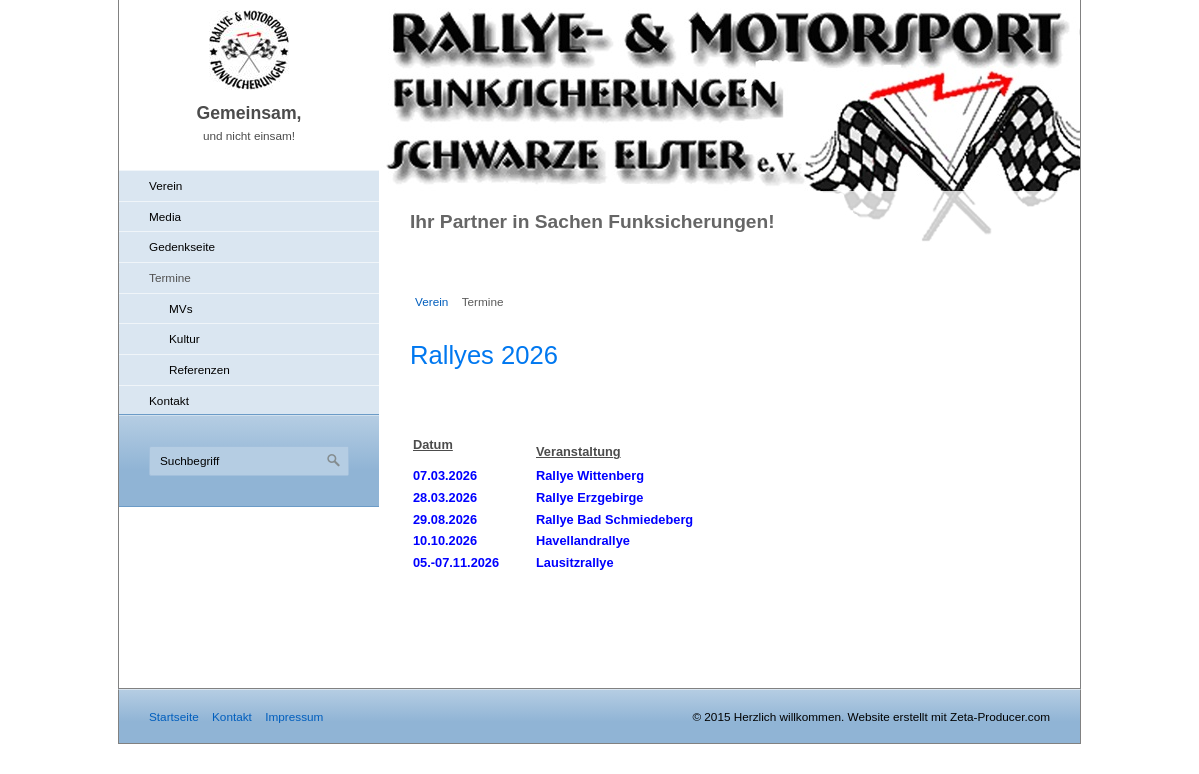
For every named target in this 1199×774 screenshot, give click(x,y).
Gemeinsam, (248, 113)
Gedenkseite (182, 246)
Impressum (294, 716)
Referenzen (199, 369)
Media (165, 216)
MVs (181, 308)
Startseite (174, 716)
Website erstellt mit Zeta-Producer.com (949, 716)
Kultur (184, 338)
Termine (170, 277)
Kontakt (169, 400)
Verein (165, 185)
